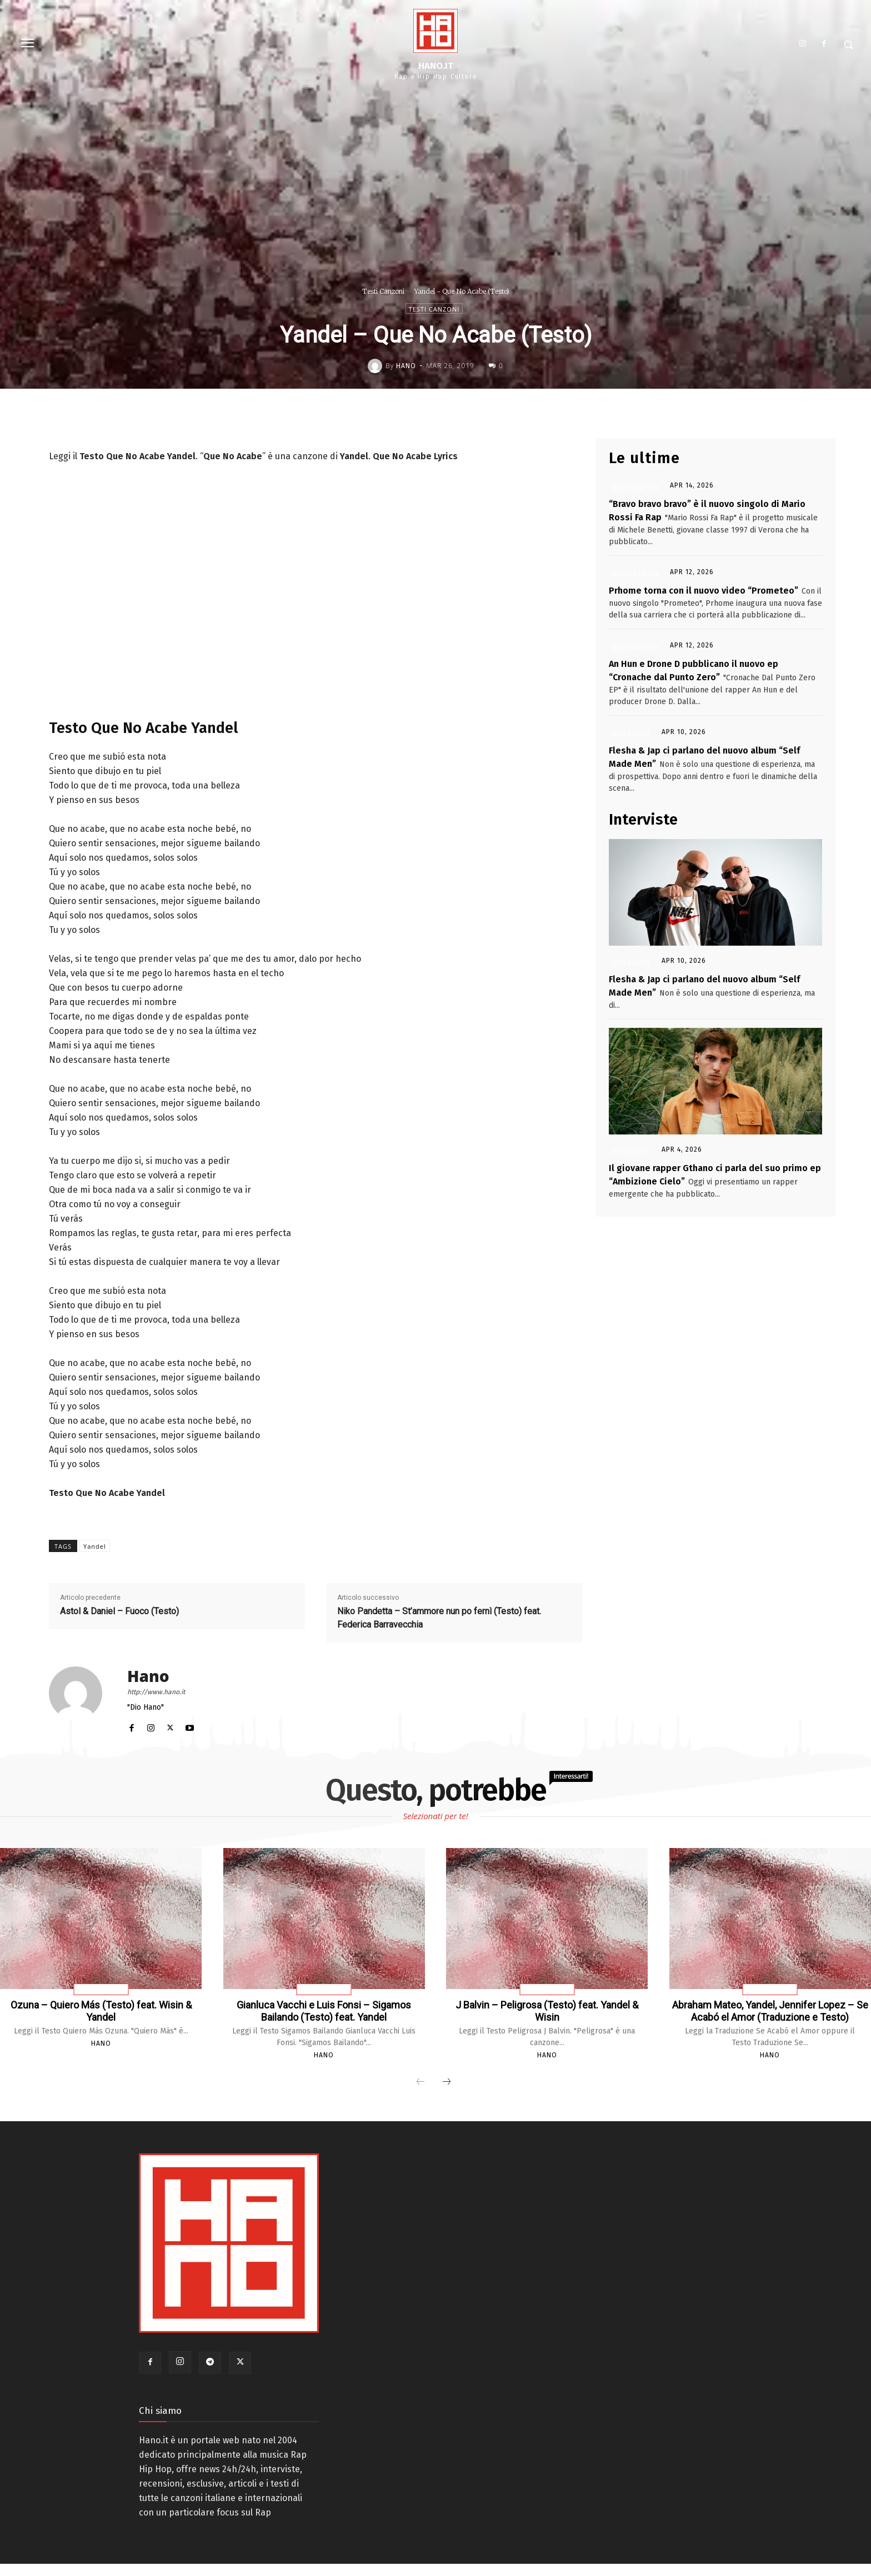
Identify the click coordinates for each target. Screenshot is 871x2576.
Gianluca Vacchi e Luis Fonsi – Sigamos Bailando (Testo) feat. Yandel (324, 2010)
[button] (848, 44)
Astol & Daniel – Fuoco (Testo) (119, 1611)
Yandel (94, 1546)
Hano (406, 366)
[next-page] (447, 2094)
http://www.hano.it (156, 1692)
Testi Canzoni (383, 291)
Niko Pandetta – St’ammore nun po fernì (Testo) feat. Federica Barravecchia (439, 1618)
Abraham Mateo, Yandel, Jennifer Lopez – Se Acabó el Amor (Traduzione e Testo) (770, 2017)
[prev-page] (420, 2094)
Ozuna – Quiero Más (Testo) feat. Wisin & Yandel (101, 2010)
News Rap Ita (635, 488)
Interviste (631, 735)
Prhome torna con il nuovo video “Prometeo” (703, 590)
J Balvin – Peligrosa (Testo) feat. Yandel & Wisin (546, 2010)
